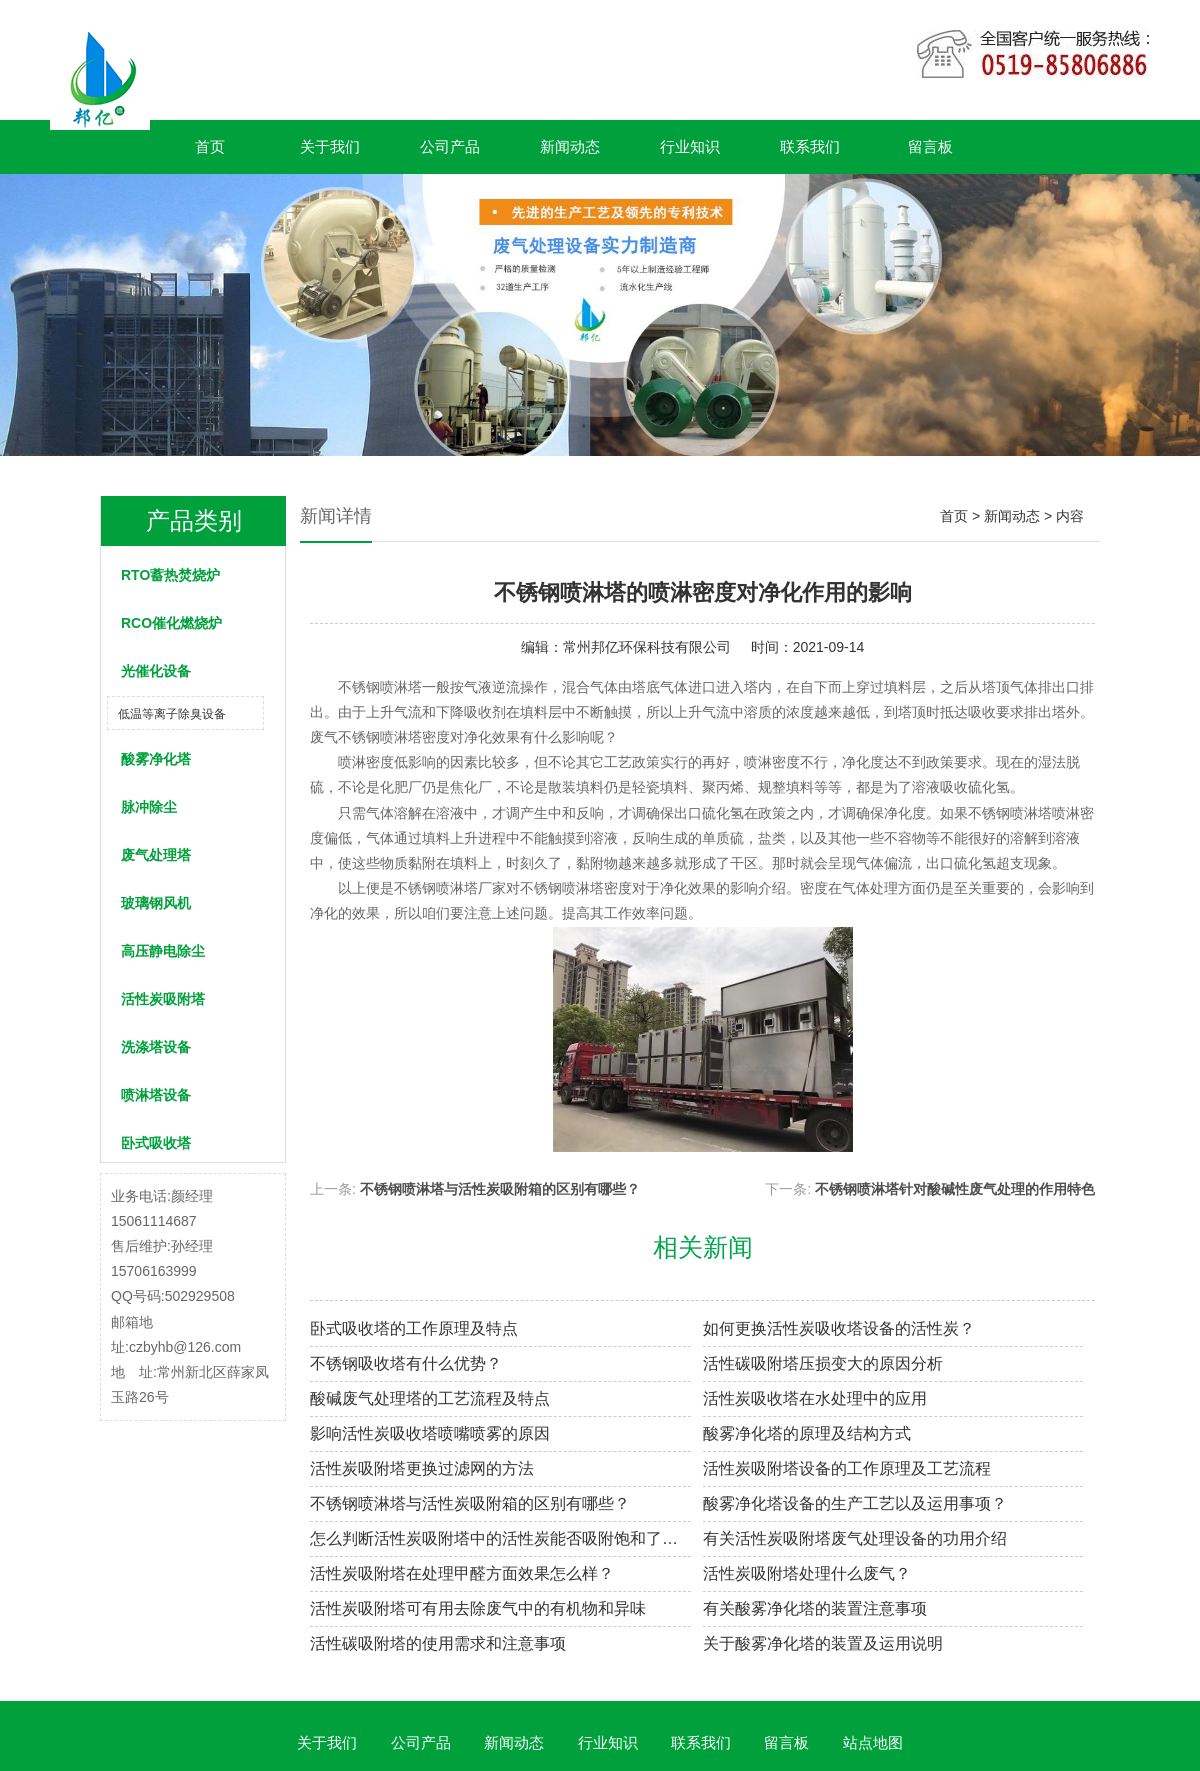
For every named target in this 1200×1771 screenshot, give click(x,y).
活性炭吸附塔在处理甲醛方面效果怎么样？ (462, 1573)
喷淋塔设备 (156, 1095)
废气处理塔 (156, 855)
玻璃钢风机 (156, 903)
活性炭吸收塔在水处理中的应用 (815, 1398)
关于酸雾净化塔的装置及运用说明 (823, 1643)
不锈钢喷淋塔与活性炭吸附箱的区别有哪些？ (500, 1189)
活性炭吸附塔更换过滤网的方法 (422, 1468)
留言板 (930, 146)
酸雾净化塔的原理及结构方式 (807, 1433)
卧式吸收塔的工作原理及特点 (414, 1328)
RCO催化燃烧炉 (171, 623)
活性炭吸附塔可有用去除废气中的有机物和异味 (478, 1608)
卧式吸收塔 (156, 1143)
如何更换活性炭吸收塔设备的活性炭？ (839, 1328)
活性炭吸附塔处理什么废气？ (807, 1573)
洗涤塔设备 (156, 1047)
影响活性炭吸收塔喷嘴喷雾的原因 (430, 1433)
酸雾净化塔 (156, 759)
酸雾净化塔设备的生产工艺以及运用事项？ (855, 1503)
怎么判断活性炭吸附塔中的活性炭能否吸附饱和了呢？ (500, 1538)
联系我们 (810, 146)
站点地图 (873, 1742)
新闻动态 (570, 146)
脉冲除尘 (149, 807)
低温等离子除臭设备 (172, 714)
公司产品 (450, 146)
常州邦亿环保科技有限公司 (647, 647)
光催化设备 (156, 671)
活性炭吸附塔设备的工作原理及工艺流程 (847, 1468)
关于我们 (330, 146)
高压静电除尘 (163, 951)
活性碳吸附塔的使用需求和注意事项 (438, 1643)
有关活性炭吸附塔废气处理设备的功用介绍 (855, 1538)
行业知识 (690, 146)
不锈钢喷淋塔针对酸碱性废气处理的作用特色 (955, 1189)
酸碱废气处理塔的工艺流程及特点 (430, 1398)
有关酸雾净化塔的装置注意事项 (815, 1608)
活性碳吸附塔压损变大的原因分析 (823, 1363)
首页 (210, 146)
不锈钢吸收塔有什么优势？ (406, 1363)
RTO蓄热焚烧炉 (170, 575)
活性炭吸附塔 (163, 999)
